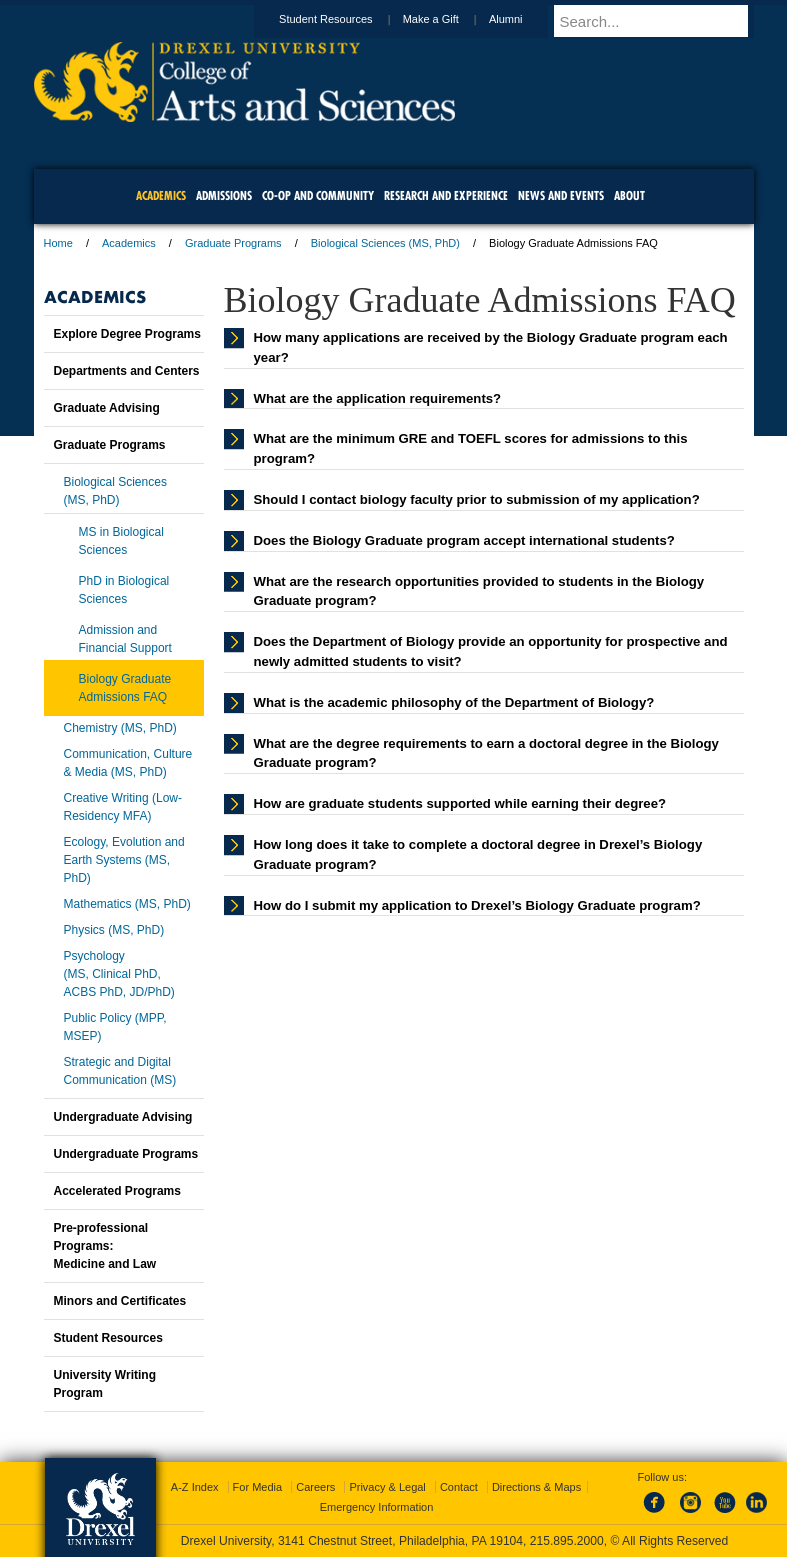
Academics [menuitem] (161, 195)
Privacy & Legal (387, 1487)
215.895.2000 (567, 1541)
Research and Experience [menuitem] (446, 195)
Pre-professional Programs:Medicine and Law (105, 1246)
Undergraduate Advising (123, 1117)
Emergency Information (377, 1507)
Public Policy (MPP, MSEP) (115, 1027)
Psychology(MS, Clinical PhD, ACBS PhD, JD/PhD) (119, 974)
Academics (129, 243)
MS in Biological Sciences (121, 541)
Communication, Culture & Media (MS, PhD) (128, 763)
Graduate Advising (107, 408)
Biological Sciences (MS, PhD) (385, 243)
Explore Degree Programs (127, 334)
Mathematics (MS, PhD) (127, 904)
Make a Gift (450, 19)
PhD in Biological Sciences (124, 590)
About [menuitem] (629, 195)
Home (58, 243)
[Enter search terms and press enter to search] (663, 21)
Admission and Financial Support (125, 639)
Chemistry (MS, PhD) (120, 728)
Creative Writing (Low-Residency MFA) (123, 807)
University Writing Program (105, 1384)
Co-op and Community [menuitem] (318, 195)
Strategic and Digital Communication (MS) (120, 1071)
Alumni (525, 19)
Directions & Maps (536, 1487)
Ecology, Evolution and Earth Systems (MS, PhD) (124, 860)
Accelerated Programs (117, 1191)
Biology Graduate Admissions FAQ (125, 688)
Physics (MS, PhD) (114, 930)
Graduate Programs (233, 243)
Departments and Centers (127, 371)
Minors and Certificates (120, 1301)
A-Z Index (195, 1487)
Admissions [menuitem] (224, 195)
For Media (258, 1487)
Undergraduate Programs (126, 1154)
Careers (315, 1487)
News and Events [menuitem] (561, 195)
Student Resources (345, 19)
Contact (459, 1487)
